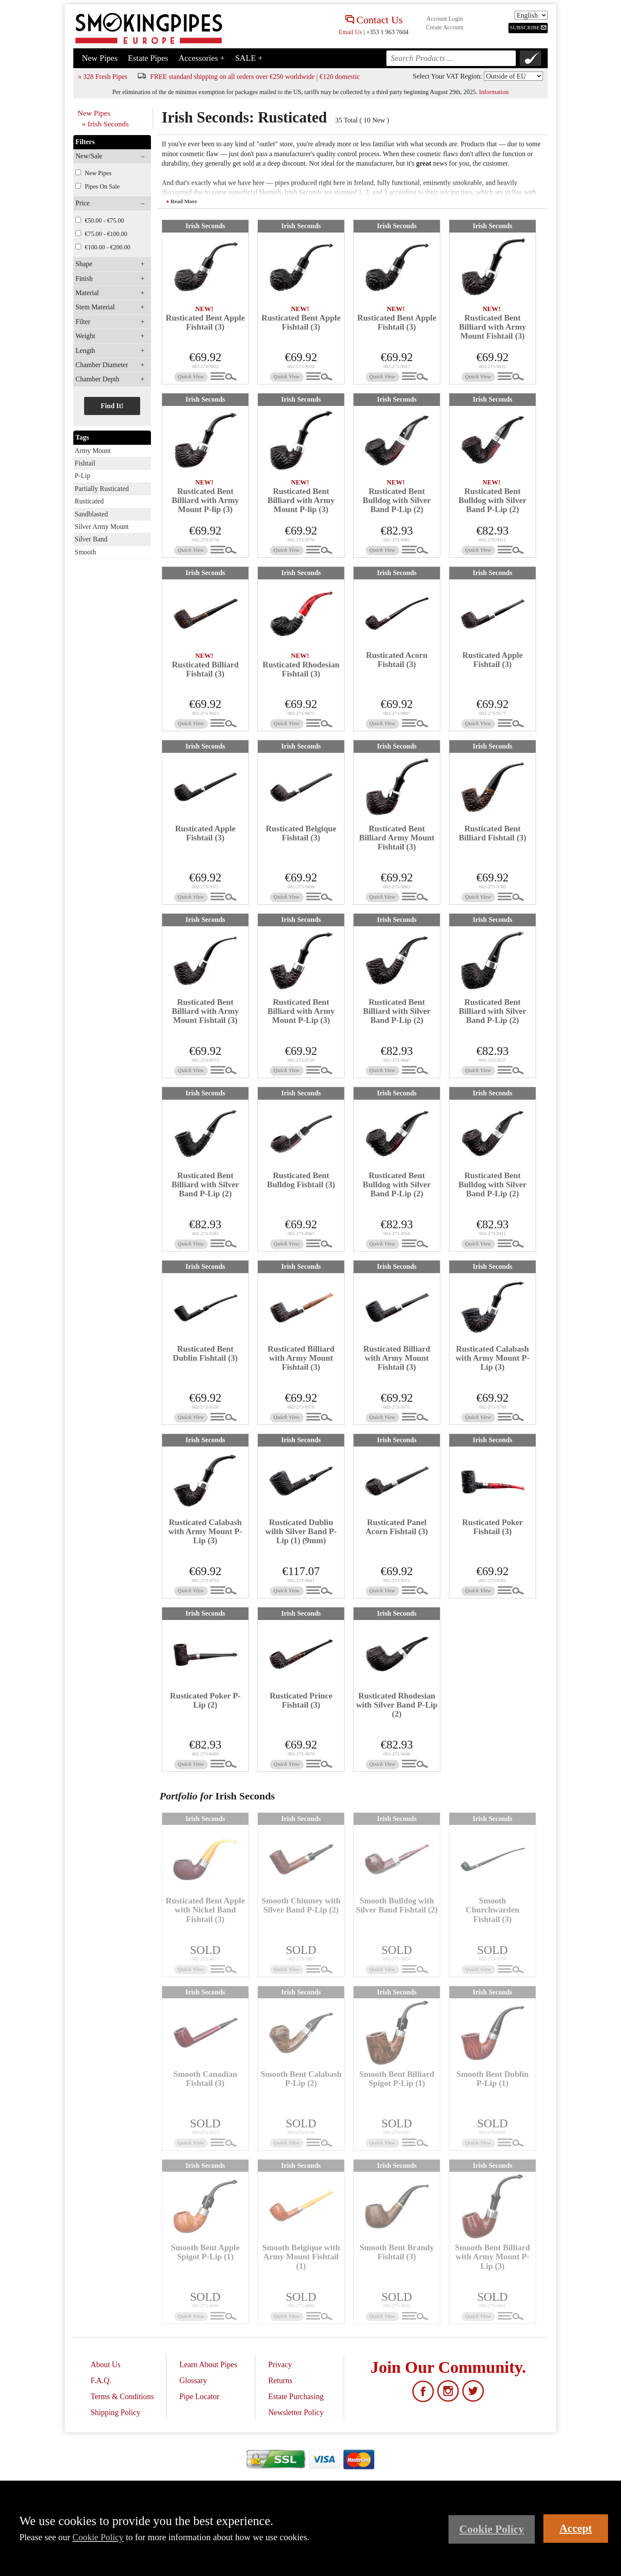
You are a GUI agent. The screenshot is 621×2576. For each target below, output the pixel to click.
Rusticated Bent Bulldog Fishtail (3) (301, 1180)
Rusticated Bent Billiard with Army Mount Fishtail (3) (492, 326)
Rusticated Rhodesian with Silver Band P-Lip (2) (397, 1704)
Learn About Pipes (208, 2364)
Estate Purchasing (295, 2396)
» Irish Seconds (105, 124)
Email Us (350, 31)
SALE (249, 58)
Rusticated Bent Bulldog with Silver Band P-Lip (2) (397, 500)
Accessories (202, 58)
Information (494, 91)
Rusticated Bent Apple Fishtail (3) (205, 322)
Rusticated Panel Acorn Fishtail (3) (397, 1527)
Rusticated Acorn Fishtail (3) (396, 660)
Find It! (112, 405)
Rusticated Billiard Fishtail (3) (205, 669)
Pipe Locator (199, 2396)
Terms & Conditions (122, 2396)
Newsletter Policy (295, 2412)
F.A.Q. (101, 2380)
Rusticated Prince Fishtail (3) (301, 1700)
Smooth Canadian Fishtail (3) (205, 2079)
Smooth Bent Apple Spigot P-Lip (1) (205, 2252)
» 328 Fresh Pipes (102, 76)
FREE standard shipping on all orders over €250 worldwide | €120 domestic (255, 76)
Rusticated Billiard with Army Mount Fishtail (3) (300, 1357)
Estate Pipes (148, 58)
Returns (280, 2380)
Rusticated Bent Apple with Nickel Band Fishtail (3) (205, 1909)
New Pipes (100, 58)
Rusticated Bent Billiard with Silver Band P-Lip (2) (397, 1011)
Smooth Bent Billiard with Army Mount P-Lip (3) (492, 2256)
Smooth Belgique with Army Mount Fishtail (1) (301, 2256)
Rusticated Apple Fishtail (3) (492, 660)
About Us (106, 2364)
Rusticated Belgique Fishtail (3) (301, 833)
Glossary (193, 2380)
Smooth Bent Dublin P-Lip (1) (492, 2079)
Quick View (191, 377)
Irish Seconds (205, 226)
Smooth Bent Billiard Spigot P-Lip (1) (396, 2079)
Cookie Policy (97, 2537)
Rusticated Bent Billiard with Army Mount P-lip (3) (205, 500)
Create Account (445, 27)
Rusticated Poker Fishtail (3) (492, 1527)
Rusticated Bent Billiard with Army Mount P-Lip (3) (301, 1011)
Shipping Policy (116, 2412)
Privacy (280, 2364)
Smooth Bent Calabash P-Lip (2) (301, 2079)
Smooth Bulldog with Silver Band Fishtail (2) (397, 1905)
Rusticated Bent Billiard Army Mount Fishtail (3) (397, 837)
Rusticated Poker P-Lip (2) (205, 1700)
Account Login (445, 19)
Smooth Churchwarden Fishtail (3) (492, 1909)
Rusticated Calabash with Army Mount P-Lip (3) (492, 1357)
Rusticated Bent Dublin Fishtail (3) (205, 1353)
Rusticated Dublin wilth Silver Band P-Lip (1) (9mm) (300, 1531)
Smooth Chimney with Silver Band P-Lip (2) (300, 1905)
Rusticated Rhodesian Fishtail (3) (301, 669)
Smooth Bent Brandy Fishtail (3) (397, 2252)
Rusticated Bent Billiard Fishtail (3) (493, 833)
